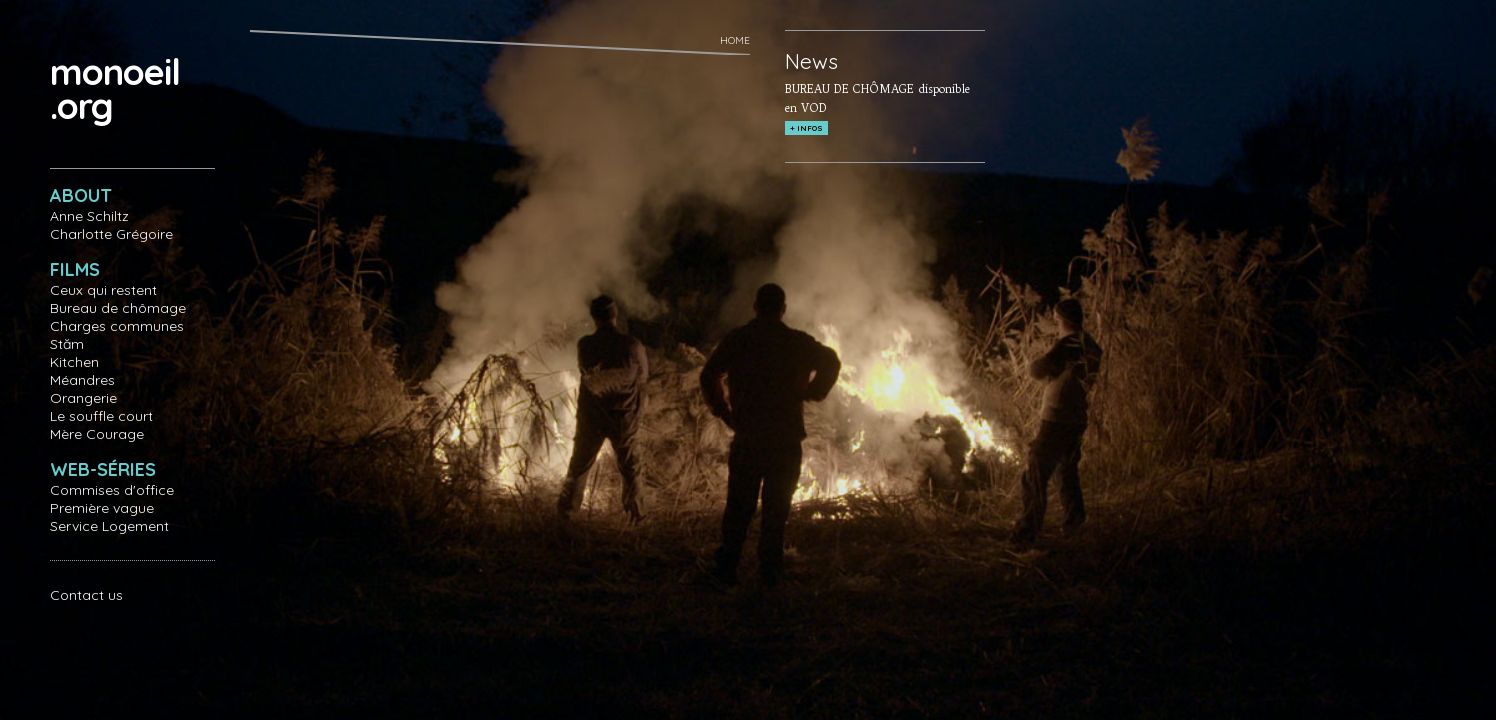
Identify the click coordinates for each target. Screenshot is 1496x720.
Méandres (82, 380)
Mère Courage (97, 434)
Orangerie (83, 398)
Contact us (86, 595)
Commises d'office (112, 490)
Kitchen (74, 362)
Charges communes (117, 326)
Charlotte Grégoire (111, 234)
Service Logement (109, 526)
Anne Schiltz (89, 216)
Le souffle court (101, 416)
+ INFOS (806, 128)
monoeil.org (115, 88)
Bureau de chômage (118, 308)
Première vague (102, 508)
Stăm (67, 344)
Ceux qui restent (103, 290)
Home (735, 40)
